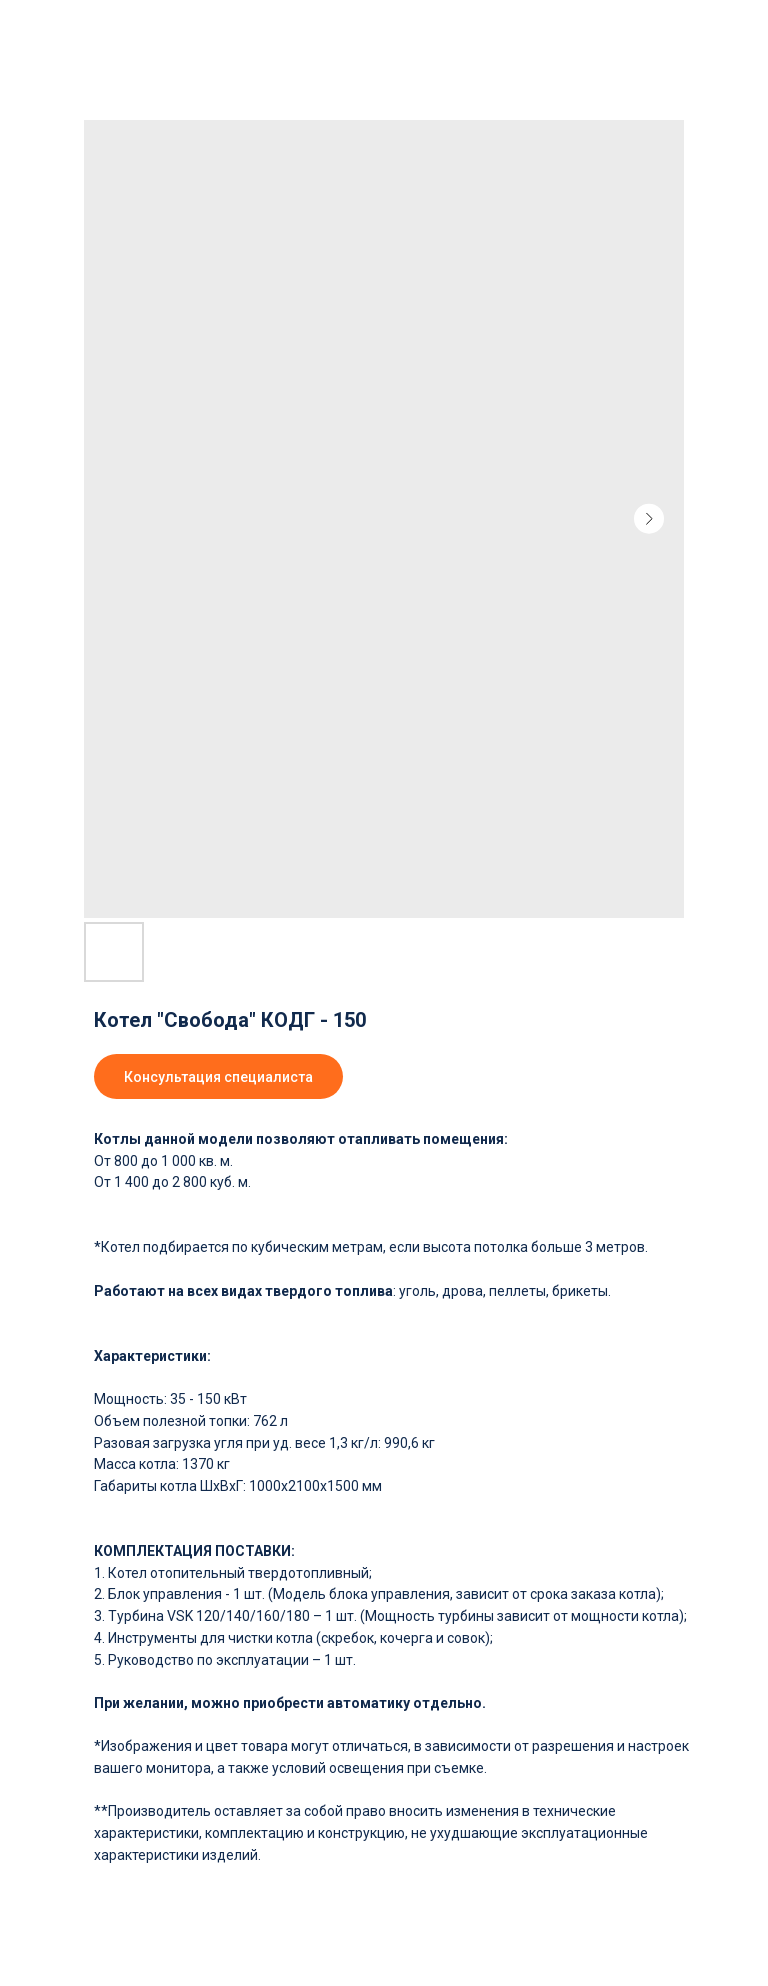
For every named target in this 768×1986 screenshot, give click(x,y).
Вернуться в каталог (82, 27)
